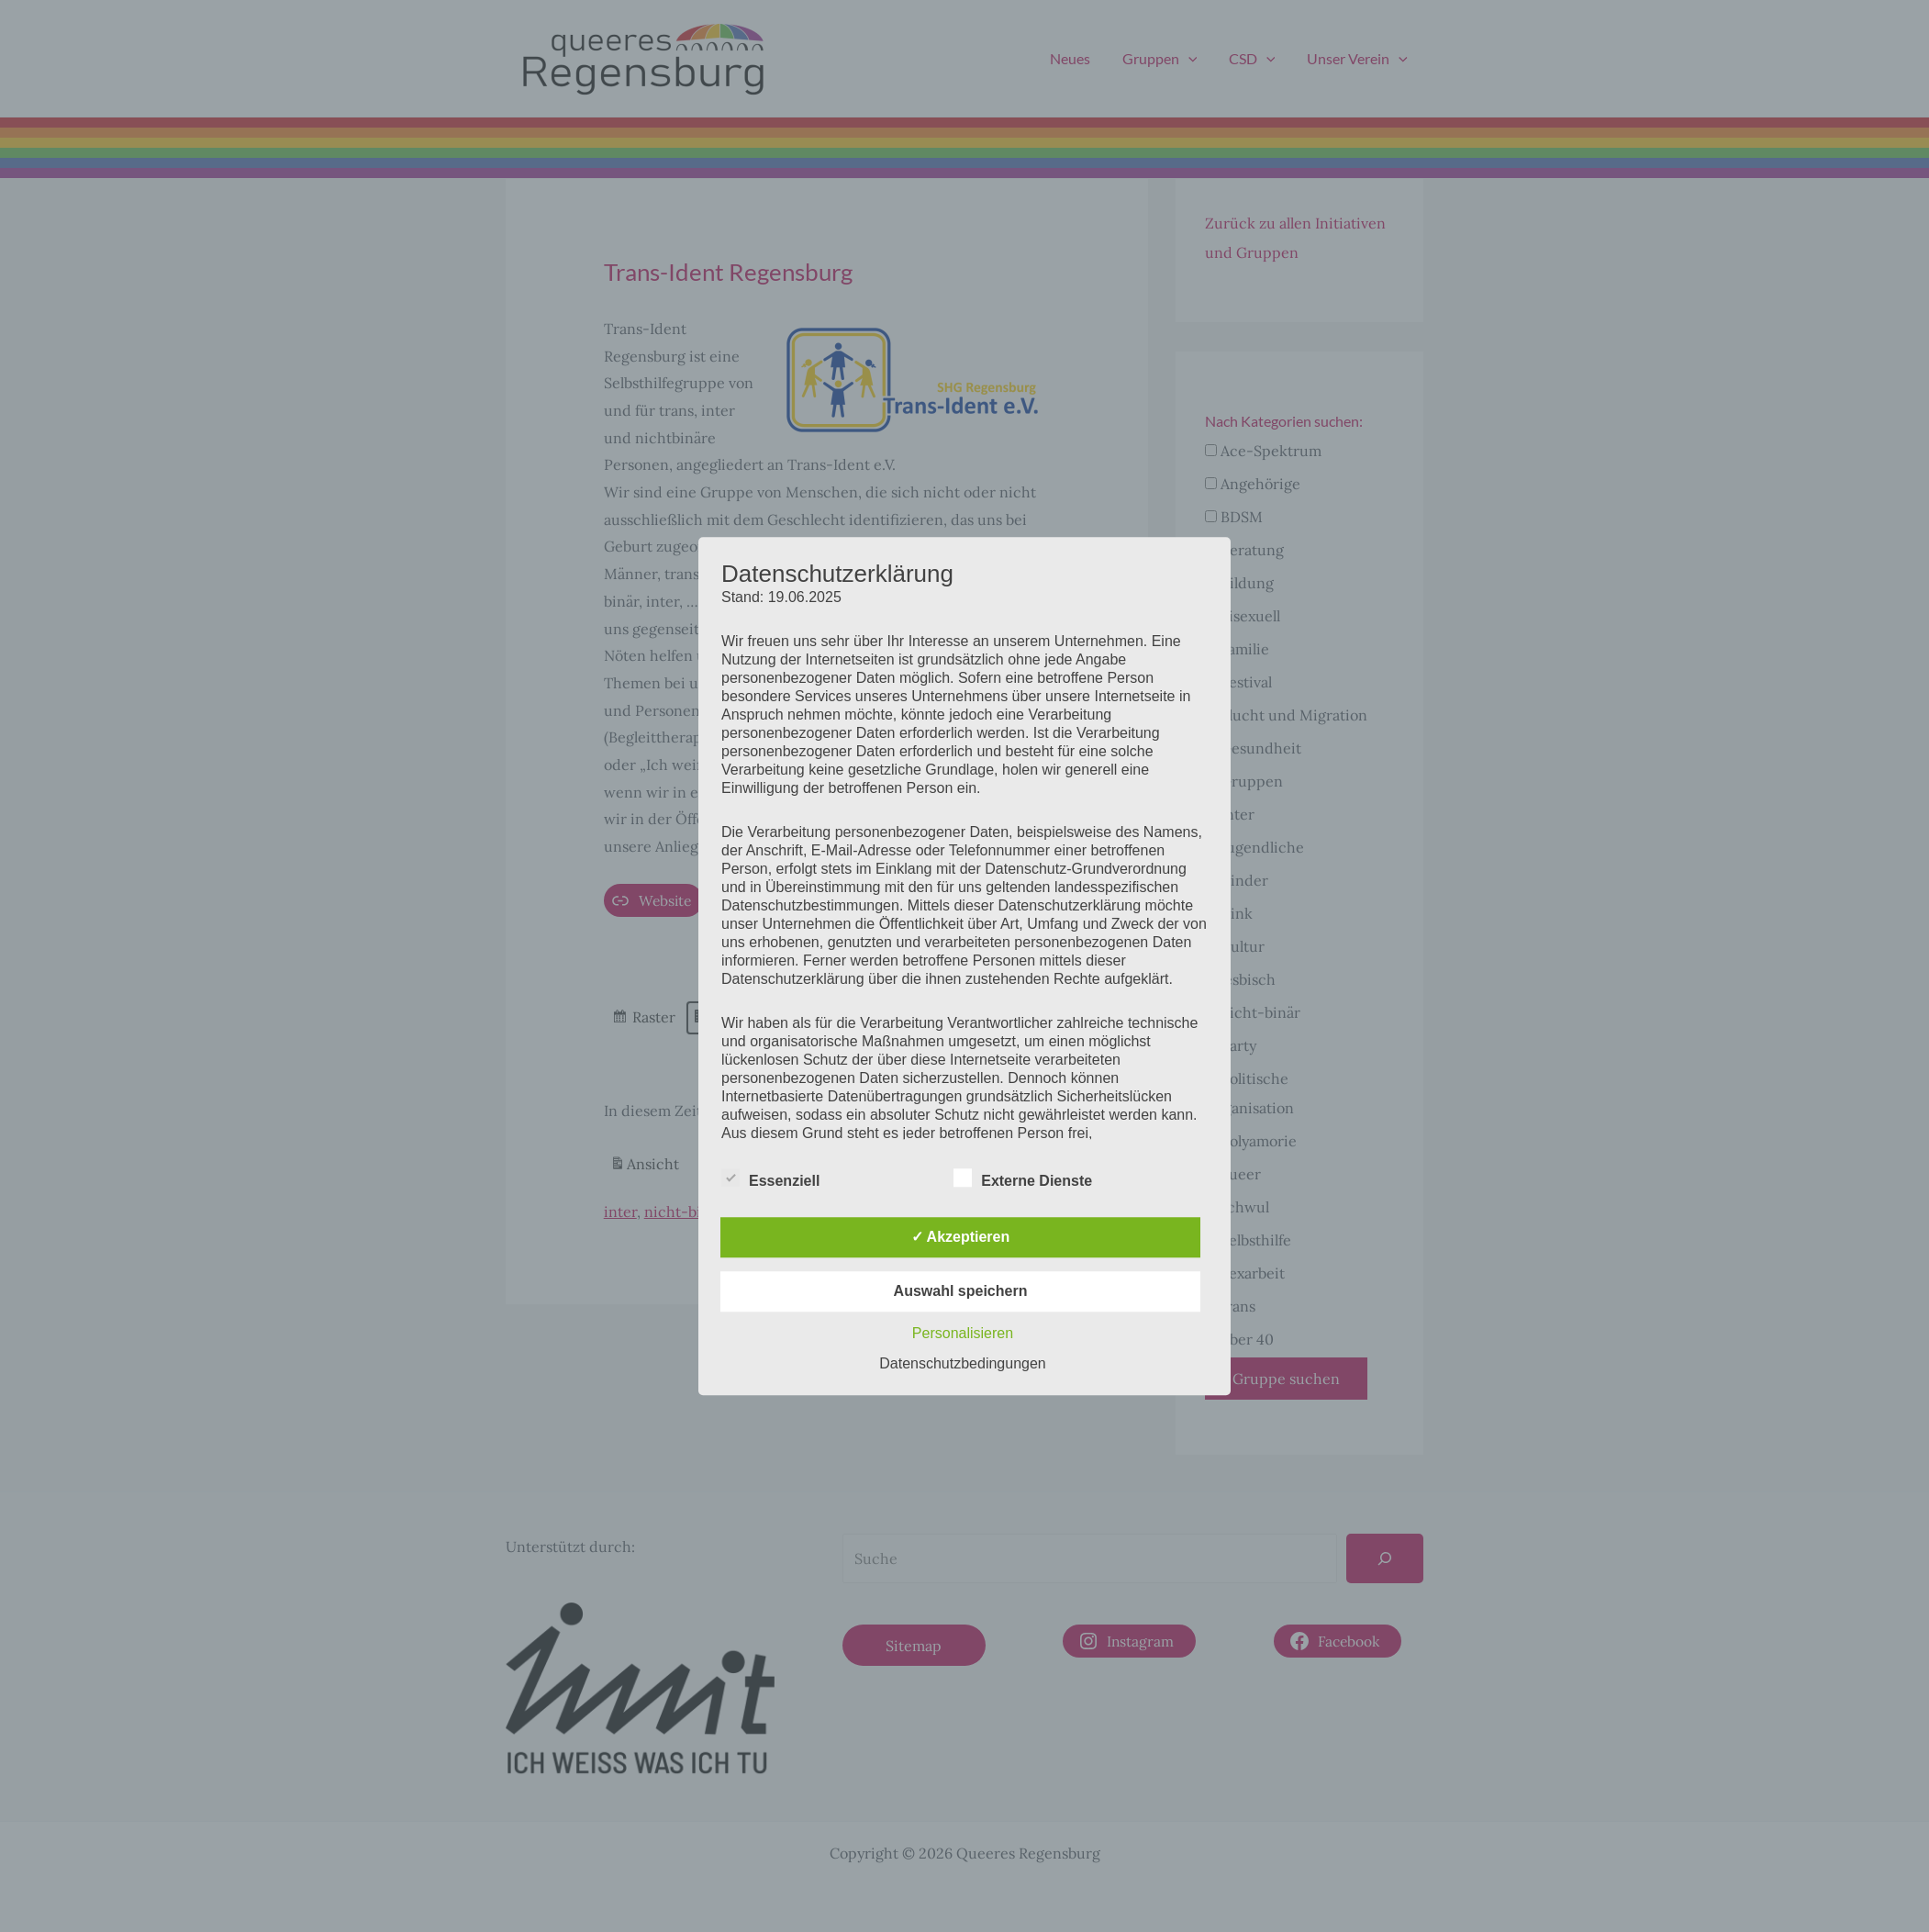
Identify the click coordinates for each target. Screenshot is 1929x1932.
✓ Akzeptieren (960, 1237)
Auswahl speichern (961, 1291)
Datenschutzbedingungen (962, 1363)
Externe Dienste (1022, 1178)
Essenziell (770, 1178)
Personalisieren (962, 1333)
